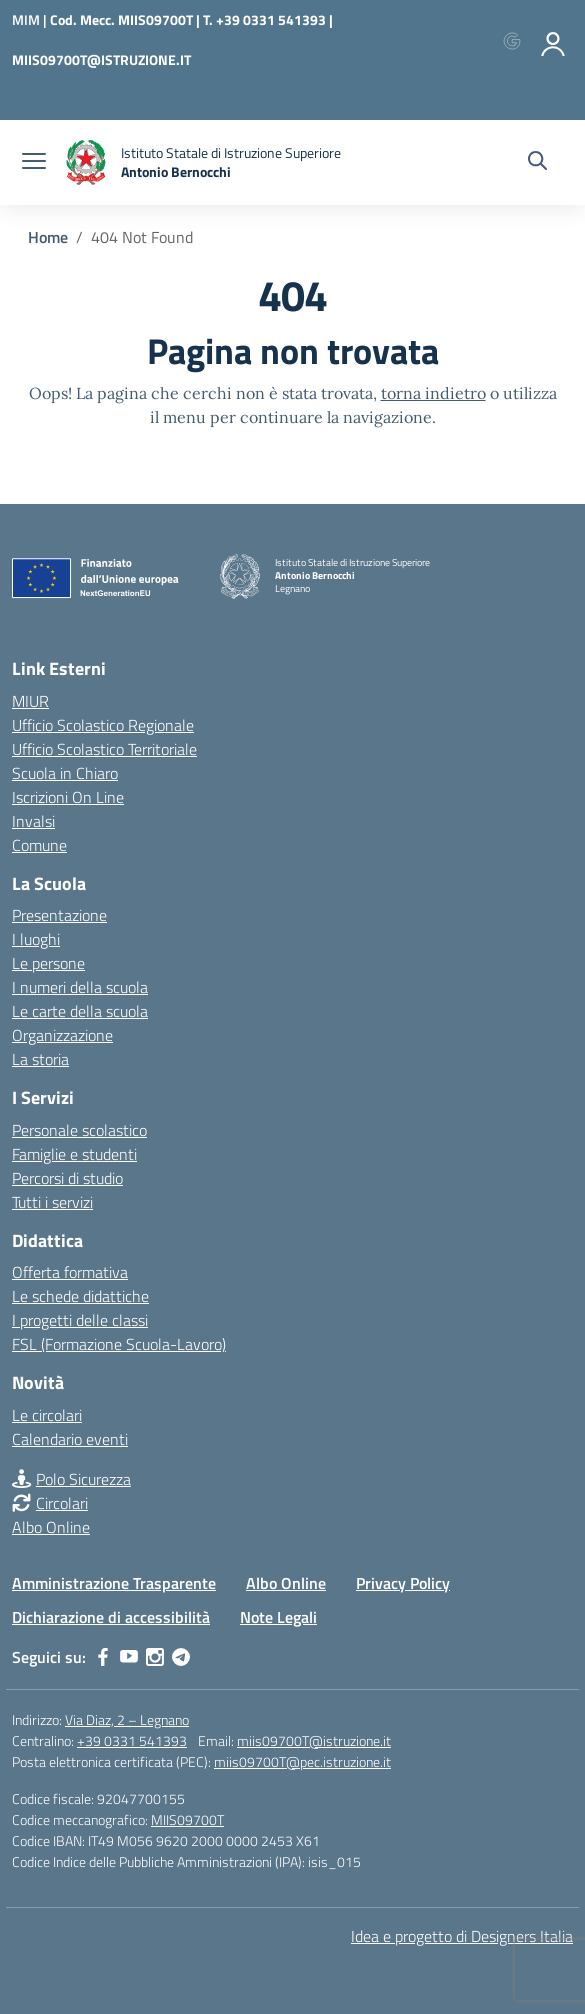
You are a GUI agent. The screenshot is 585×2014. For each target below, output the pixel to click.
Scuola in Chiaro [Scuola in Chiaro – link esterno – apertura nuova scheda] (65, 773)
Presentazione (59, 915)
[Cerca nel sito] (537, 163)
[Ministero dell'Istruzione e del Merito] (31, 19)
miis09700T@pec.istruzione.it (302, 1761)
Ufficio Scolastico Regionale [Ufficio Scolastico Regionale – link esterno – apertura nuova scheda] (103, 725)
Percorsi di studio (67, 1178)
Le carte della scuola (80, 1011)
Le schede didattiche (80, 1296)
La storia (40, 1059)
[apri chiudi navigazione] (34, 163)
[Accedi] (554, 40)
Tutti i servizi (52, 1202)
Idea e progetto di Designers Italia (462, 1936)
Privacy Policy (403, 1583)
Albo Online (51, 1527)
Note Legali (278, 1617)
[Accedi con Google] (516, 40)
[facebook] (103, 1657)
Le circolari (47, 1415)
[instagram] (155, 1657)
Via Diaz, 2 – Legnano (127, 1719)
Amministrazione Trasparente (114, 1583)
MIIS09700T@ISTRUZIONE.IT (101, 59)
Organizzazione (62, 1035)
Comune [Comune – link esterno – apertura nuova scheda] (39, 845)
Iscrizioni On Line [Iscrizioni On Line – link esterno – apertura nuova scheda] (68, 797)
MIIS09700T (187, 1819)
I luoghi (36, 939)
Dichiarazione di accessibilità (111, 1617)
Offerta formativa (70, 1272)
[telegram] (181, 1657)
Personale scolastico (79, 1130)
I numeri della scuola (80, 987)
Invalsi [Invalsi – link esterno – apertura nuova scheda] (33, 821)
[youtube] (129, 1657)
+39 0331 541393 (132, 1740)
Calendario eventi (70, 1439)
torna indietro (433, 393)
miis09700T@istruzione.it (314, 1740)
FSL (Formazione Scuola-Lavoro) (119, 1344)
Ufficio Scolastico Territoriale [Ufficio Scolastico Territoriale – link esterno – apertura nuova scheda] (104, 749)
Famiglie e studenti (74, 1154)
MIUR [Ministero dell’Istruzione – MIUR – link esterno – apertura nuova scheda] (30, 701)
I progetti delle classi (80, 1320)
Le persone (48, 963)
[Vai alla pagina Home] (48, 237)
